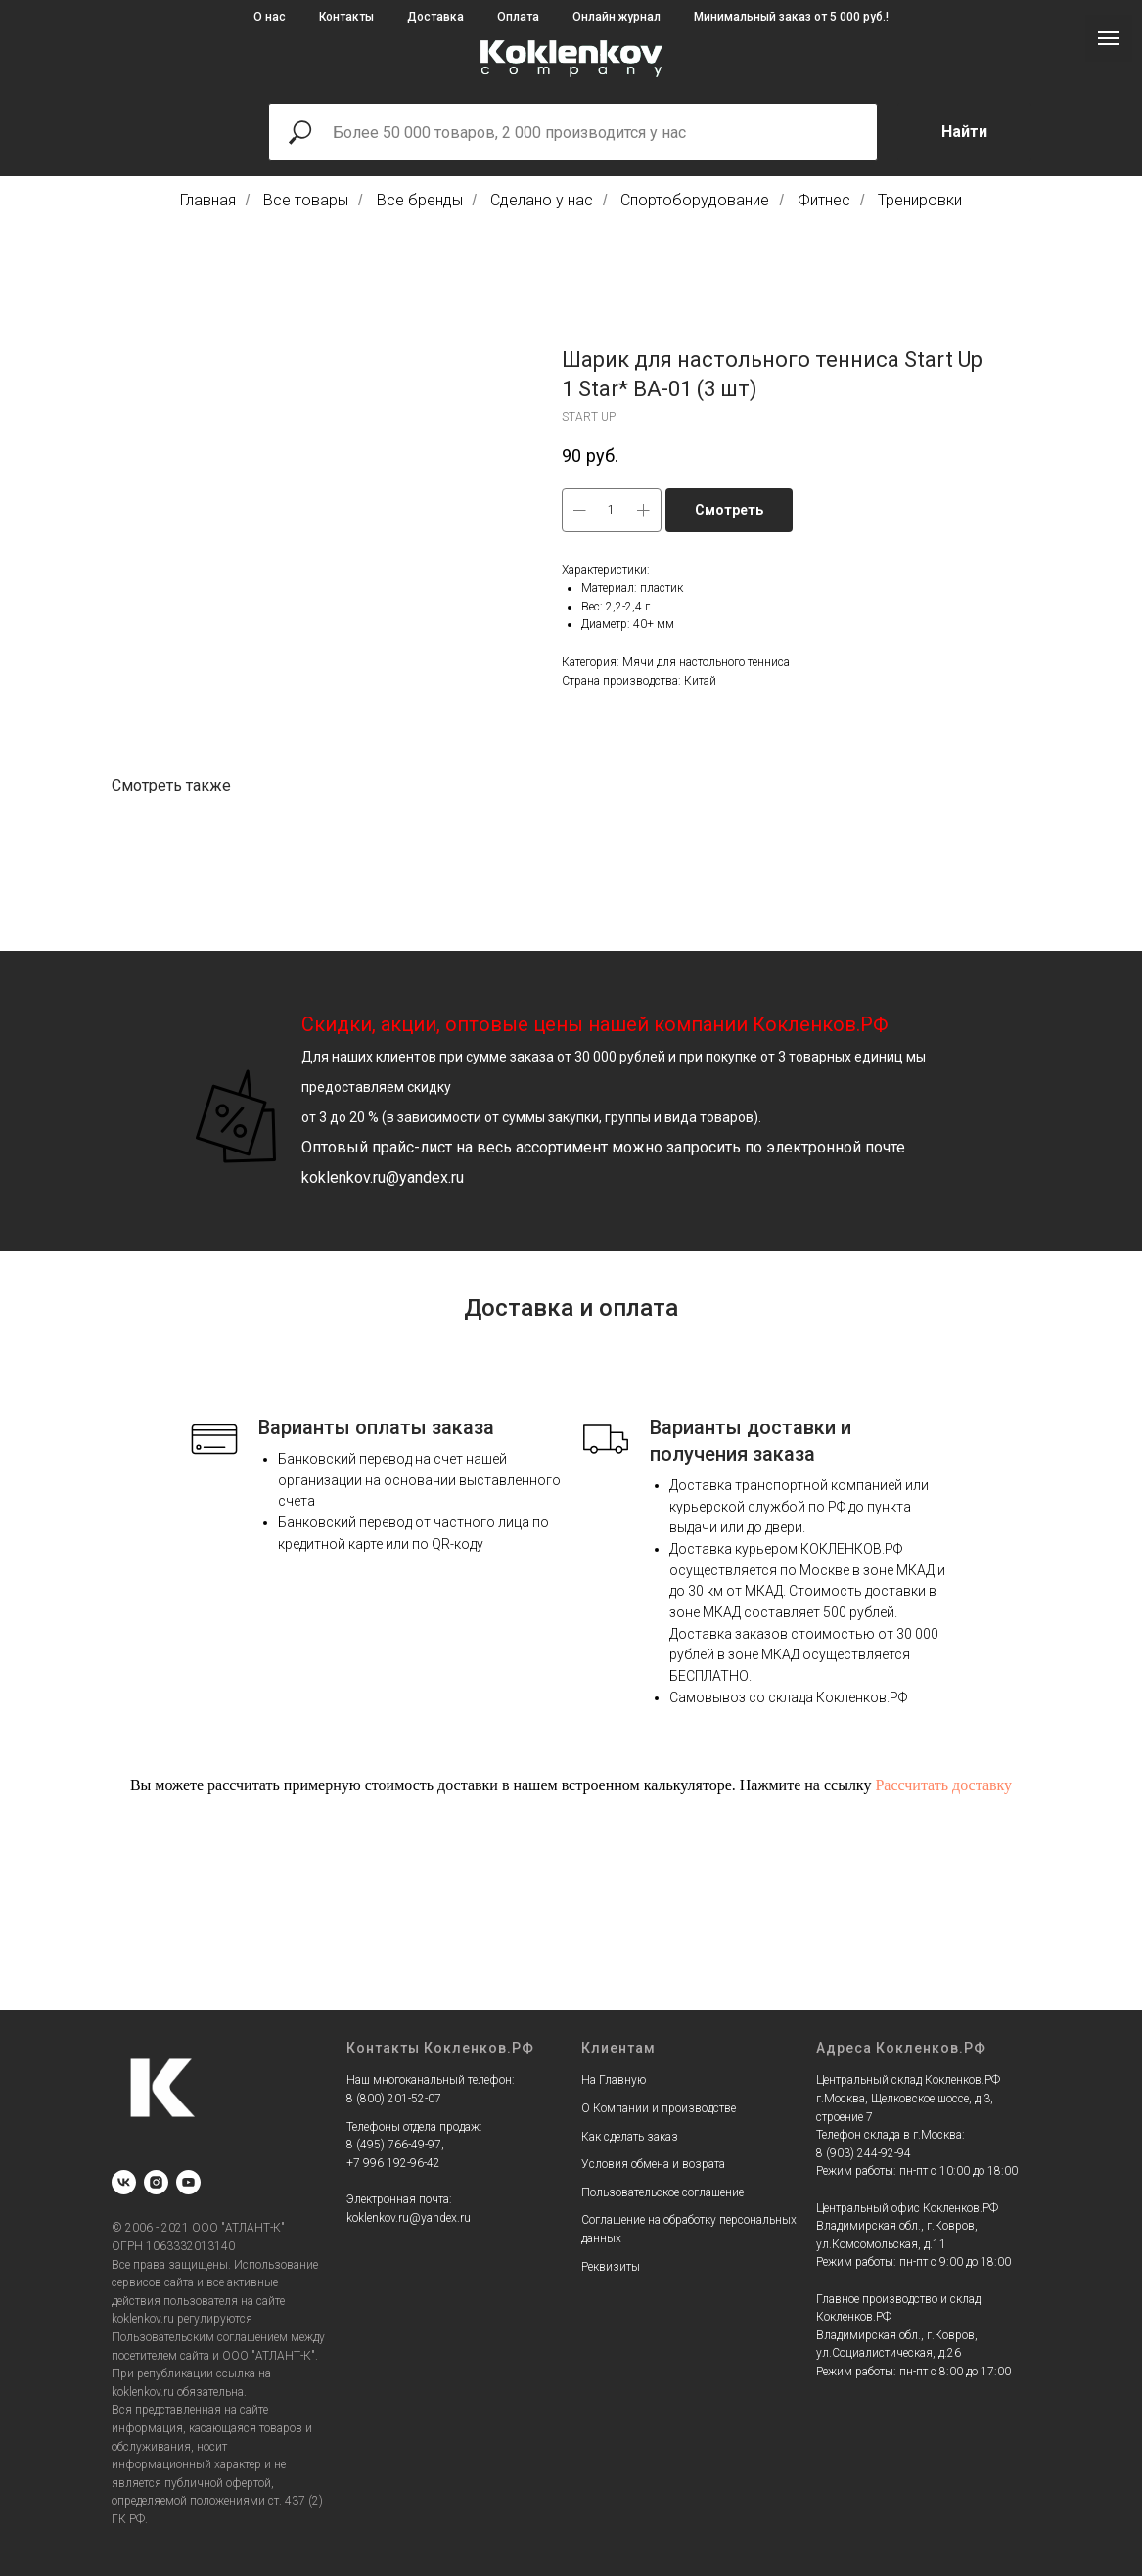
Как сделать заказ (629, 2137)
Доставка (435, 16)
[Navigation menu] (1108, 38)
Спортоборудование (694, 200)
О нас (269, 16)
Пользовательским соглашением (200, 2337)
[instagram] (156, 2182)
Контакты (346, 16)
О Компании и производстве (658, 2108)
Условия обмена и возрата (653, 2164)
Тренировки (920, 200)
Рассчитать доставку (943, 1785)
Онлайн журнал (616, 16)
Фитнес (824, 200)
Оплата (518, 16)
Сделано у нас (541, 200)
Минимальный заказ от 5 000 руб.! (791, 16)
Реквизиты (610, 2267)
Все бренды (420, 200)
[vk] (124, 2182)
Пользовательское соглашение (662, 2192)
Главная (208, 200)
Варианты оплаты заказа (376, 1427)
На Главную (613, 2080)
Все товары (305, 200)
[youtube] (188, 2182)
